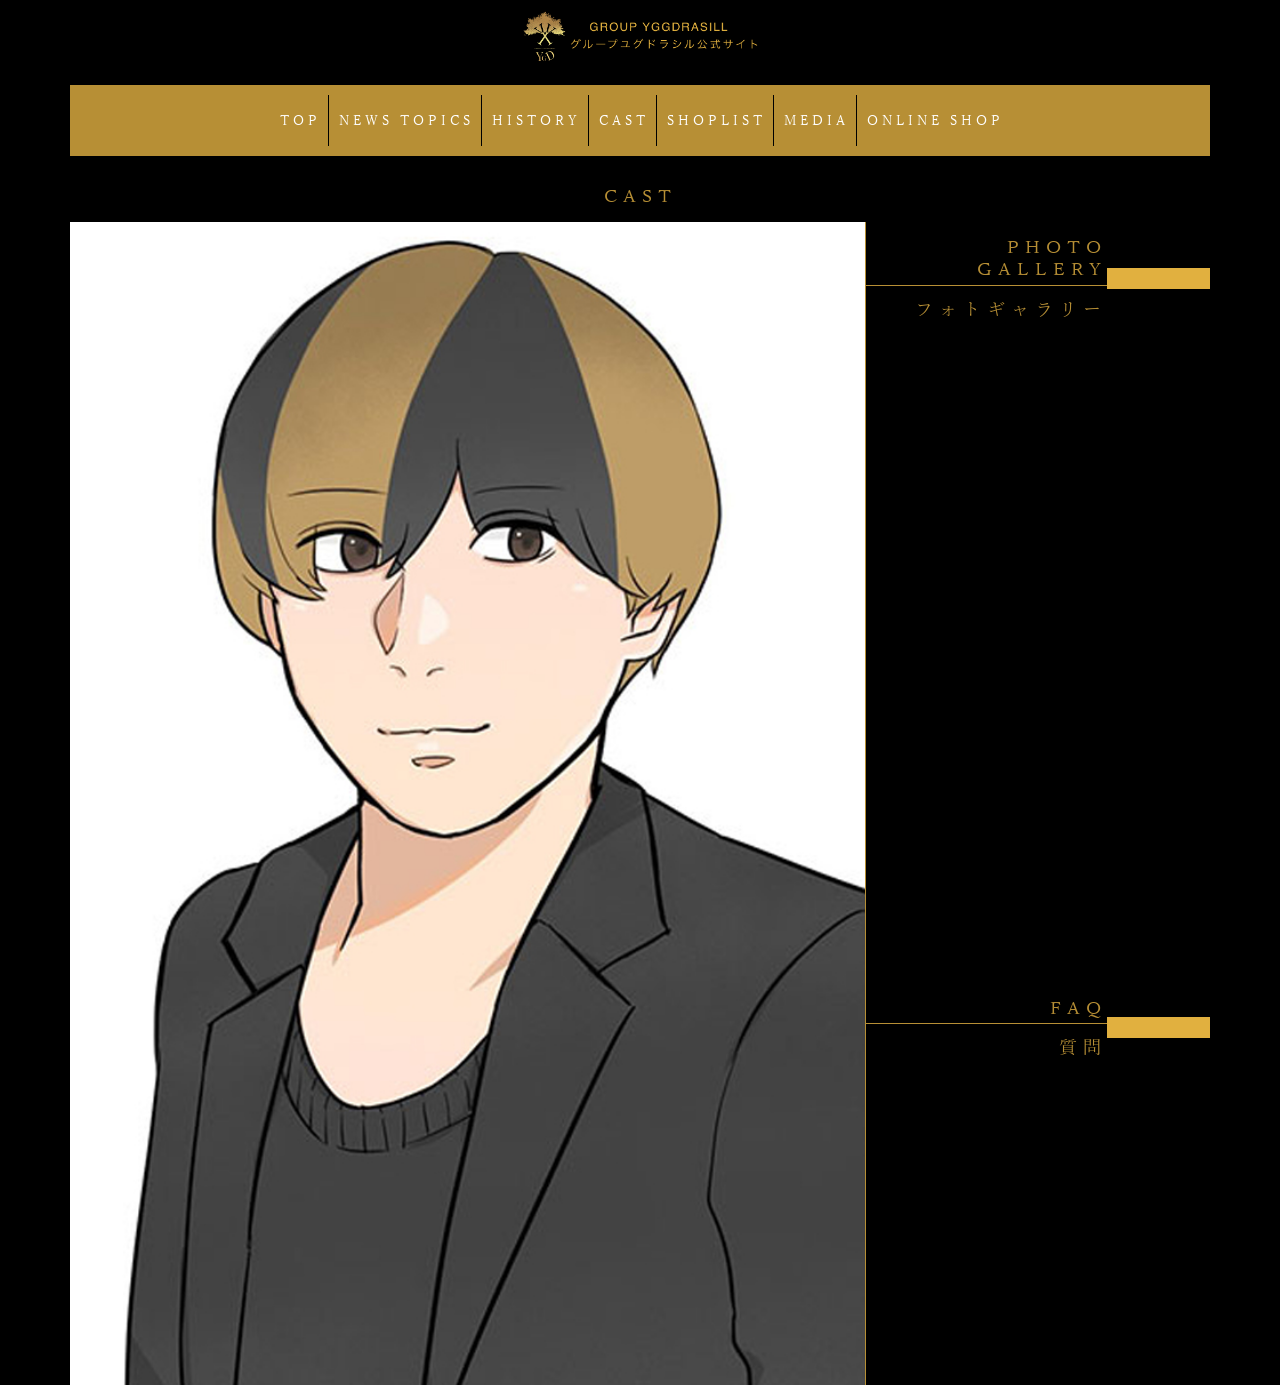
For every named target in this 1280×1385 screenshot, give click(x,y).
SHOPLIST (716, 121)
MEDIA (816, 121)
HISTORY (536, 121)
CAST (624, 121)
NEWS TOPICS (406, 121)
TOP (300, 121)
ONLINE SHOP (935, 121)
